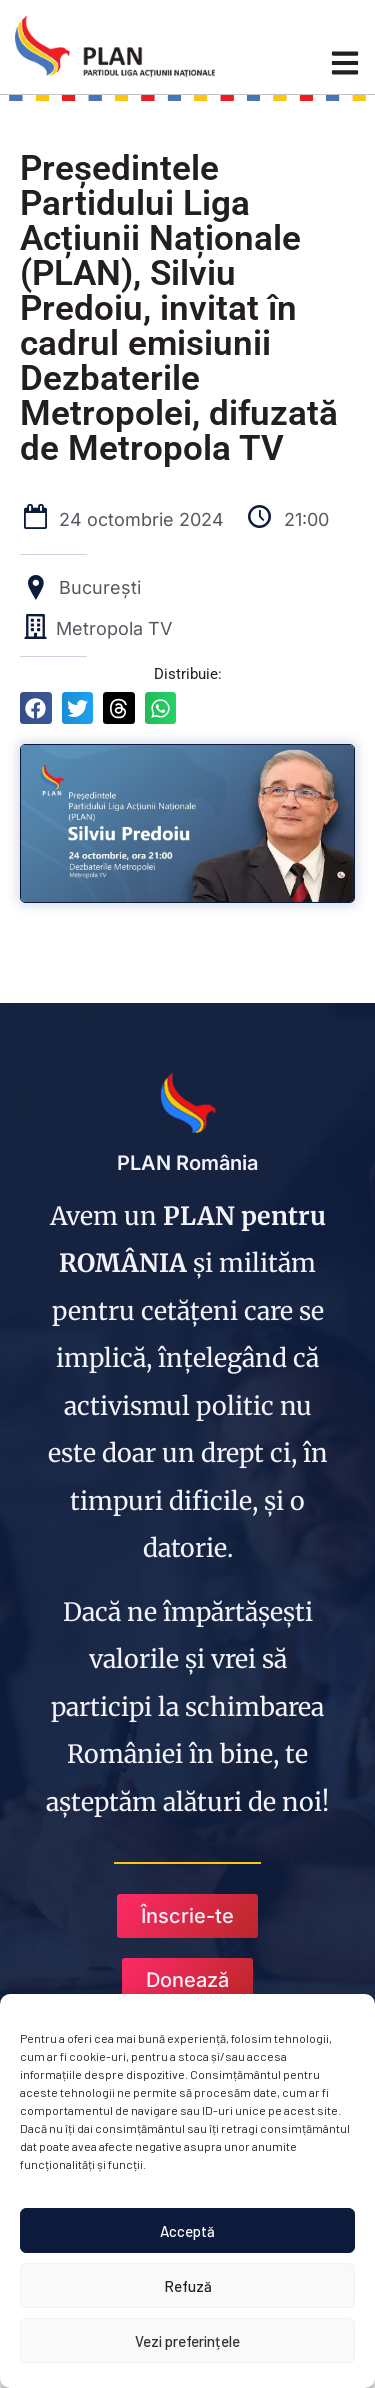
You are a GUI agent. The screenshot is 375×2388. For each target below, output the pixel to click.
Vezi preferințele (187, 2341)
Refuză (188, 2286)
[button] (36, 708)
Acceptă (187, 2231)
